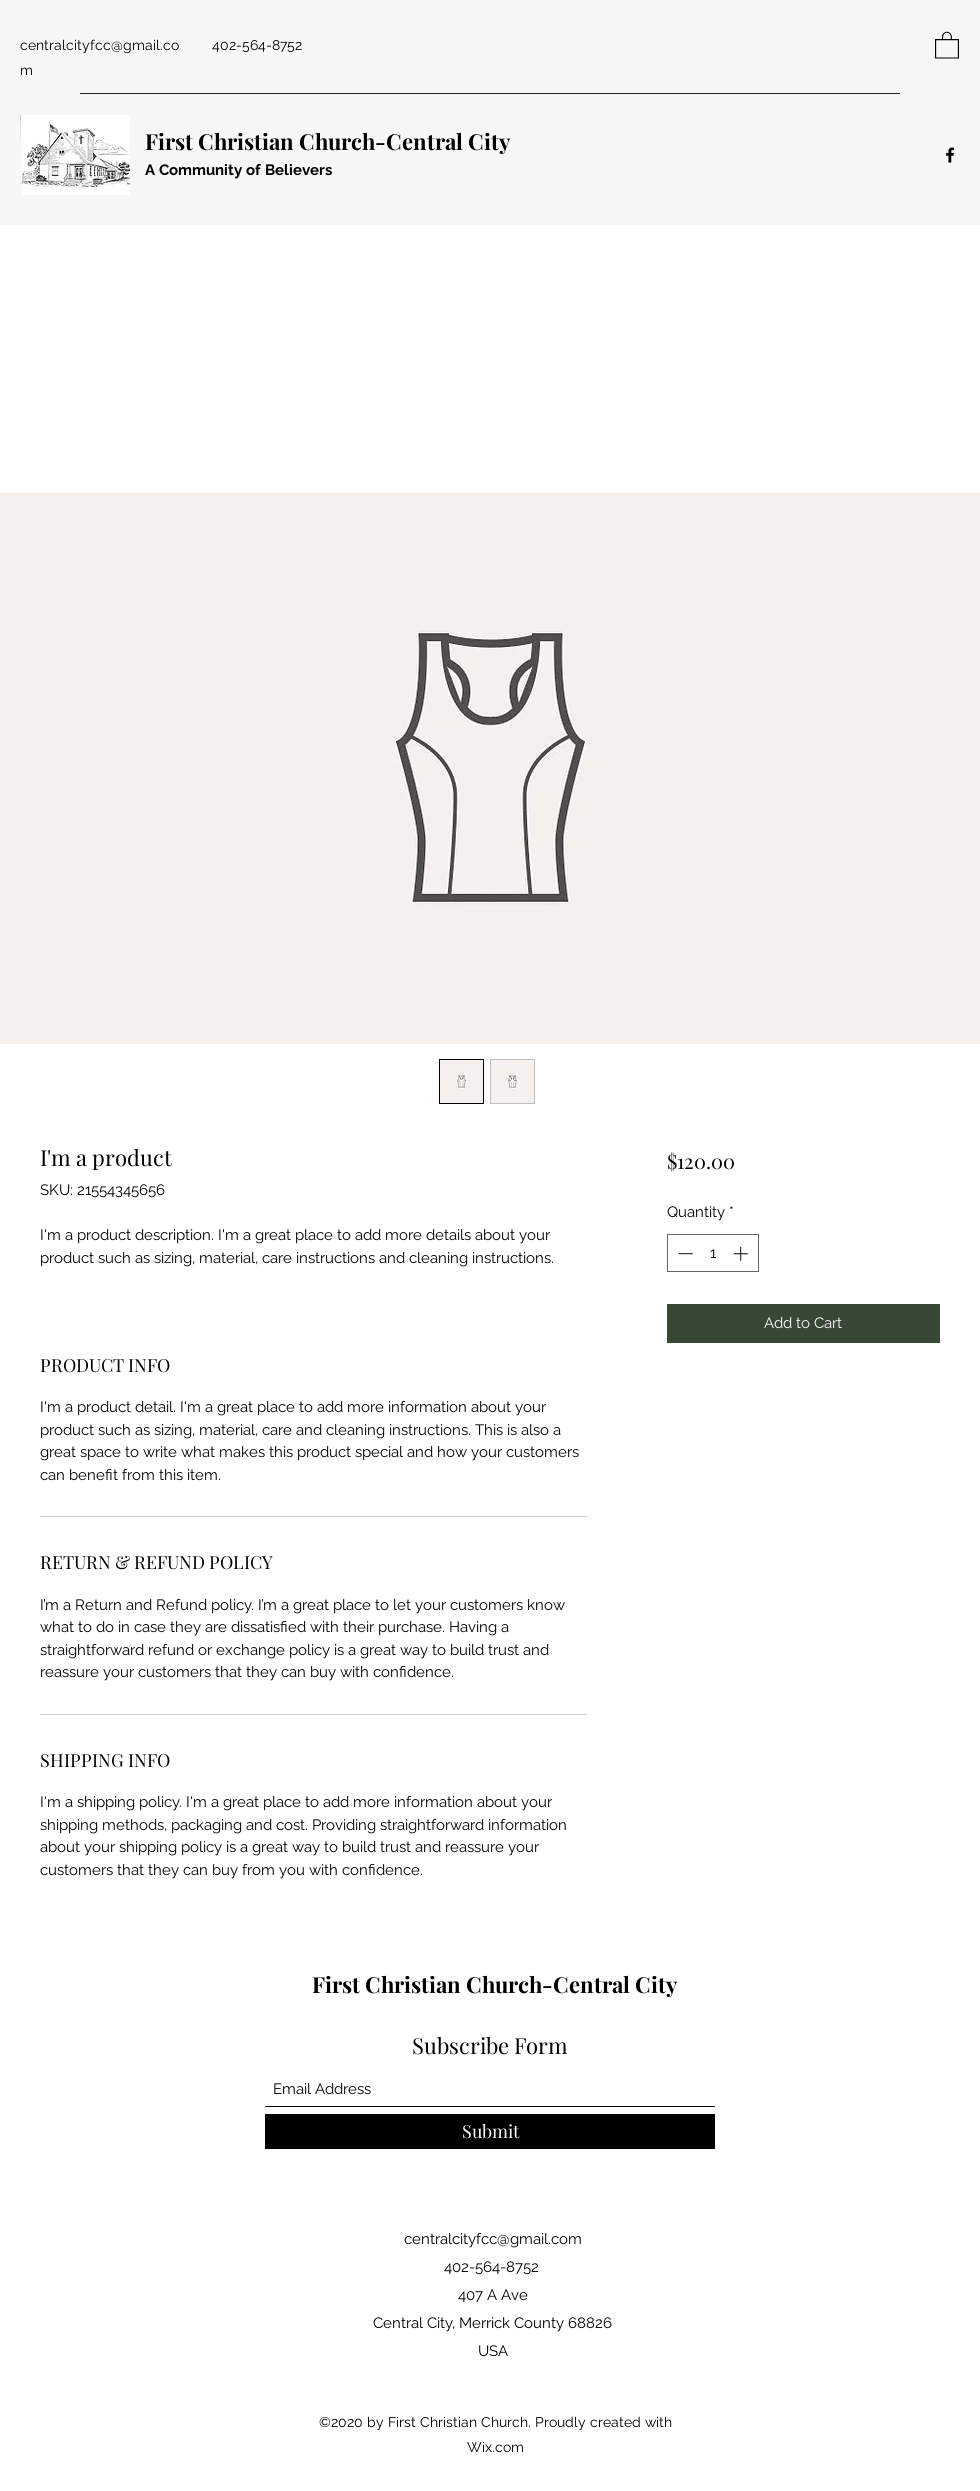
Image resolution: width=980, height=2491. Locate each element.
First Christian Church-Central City (327, 141)
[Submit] (490, 2131)
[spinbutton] (712, 1253)
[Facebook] (950, 155)
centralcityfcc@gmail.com (493, 2239)
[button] (947, 44)
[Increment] (742, 1253)
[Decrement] (683, 1253)
